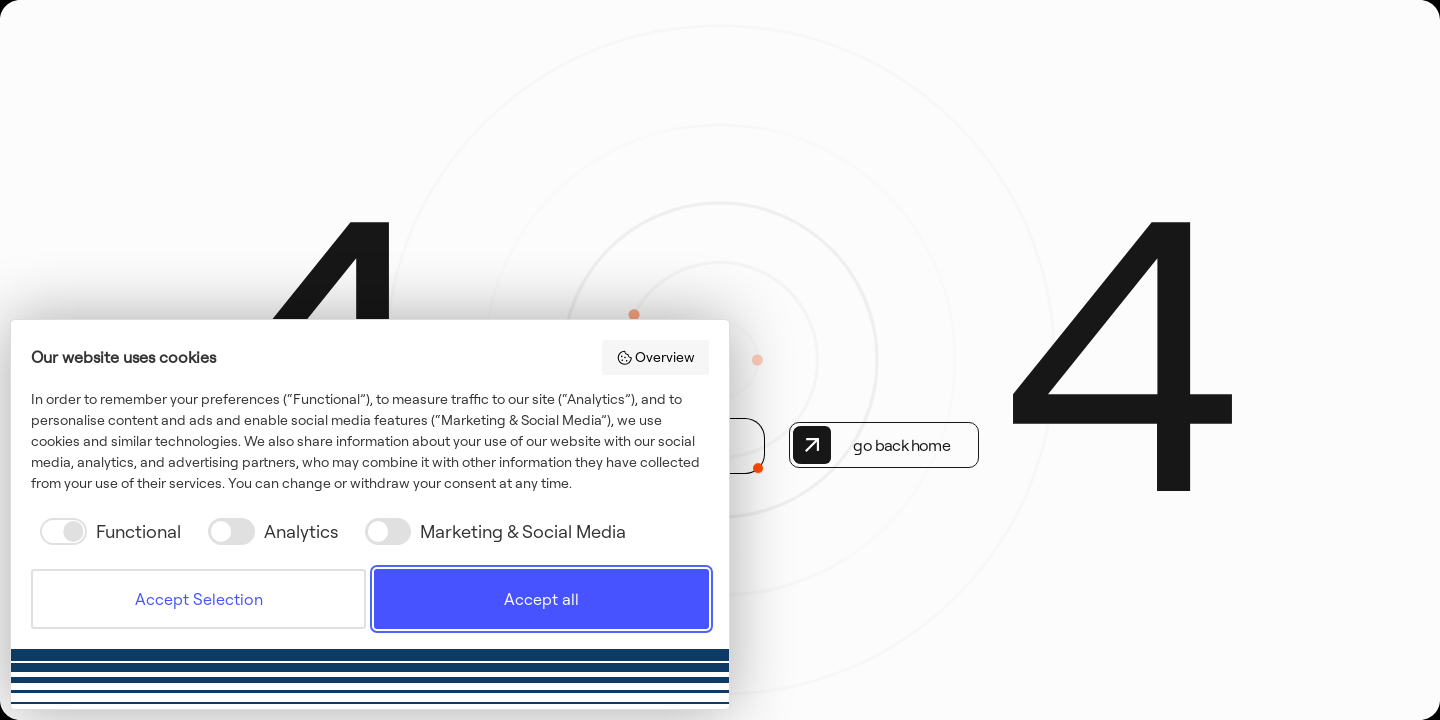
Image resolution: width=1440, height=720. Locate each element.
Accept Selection (199, 599)
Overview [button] (656, 357)
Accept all (541, 599)
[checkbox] (106, 531)
